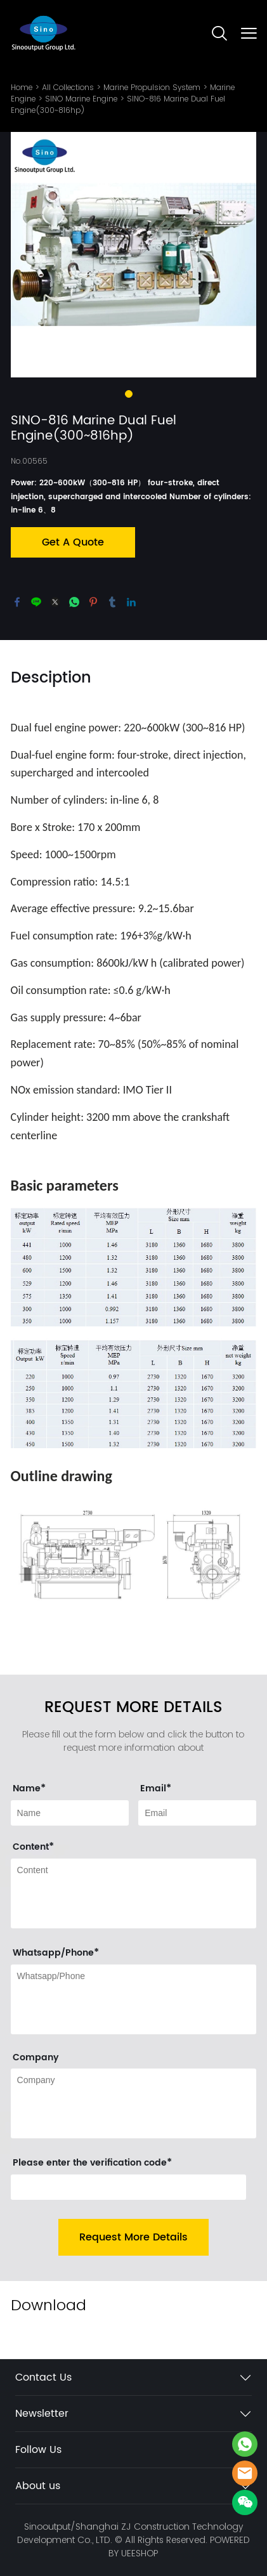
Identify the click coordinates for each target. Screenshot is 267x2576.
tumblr (112, 602)
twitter (55, 602)
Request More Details (133, 2237)
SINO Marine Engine (81, 98)
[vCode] (129, 2187)
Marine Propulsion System (151, 87)
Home (21, 87)
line (36, 602)
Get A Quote (73, 542)
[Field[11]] (197, 1813)
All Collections (68, 87)
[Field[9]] (70, 1813)
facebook (17, 602)
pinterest (93, 602)
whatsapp (74, 602)
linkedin (131, 602)
